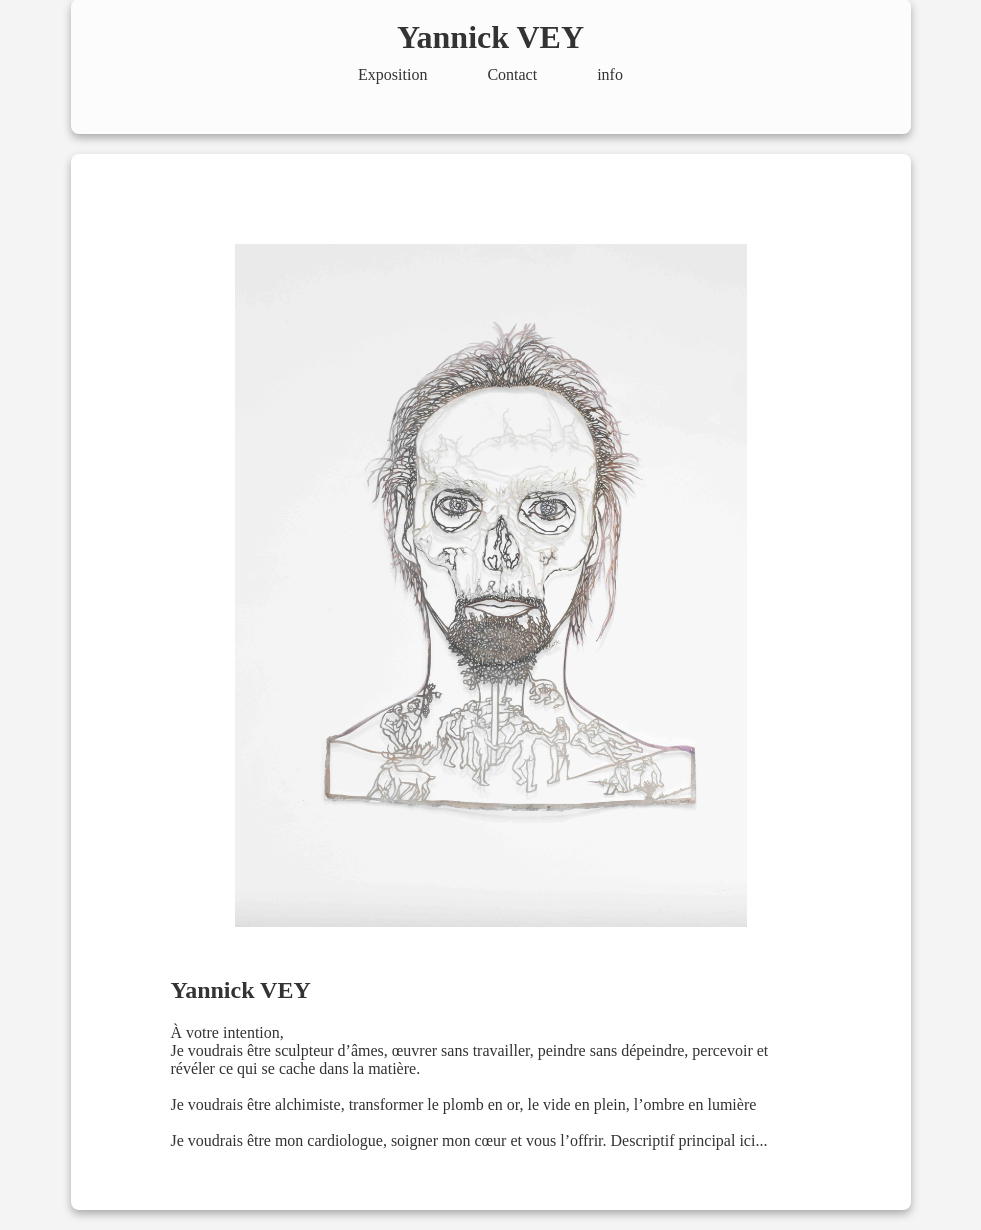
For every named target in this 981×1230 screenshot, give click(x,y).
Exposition (392, 74)
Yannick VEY (490, 37)
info (610, 74)
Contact (512, 74)
